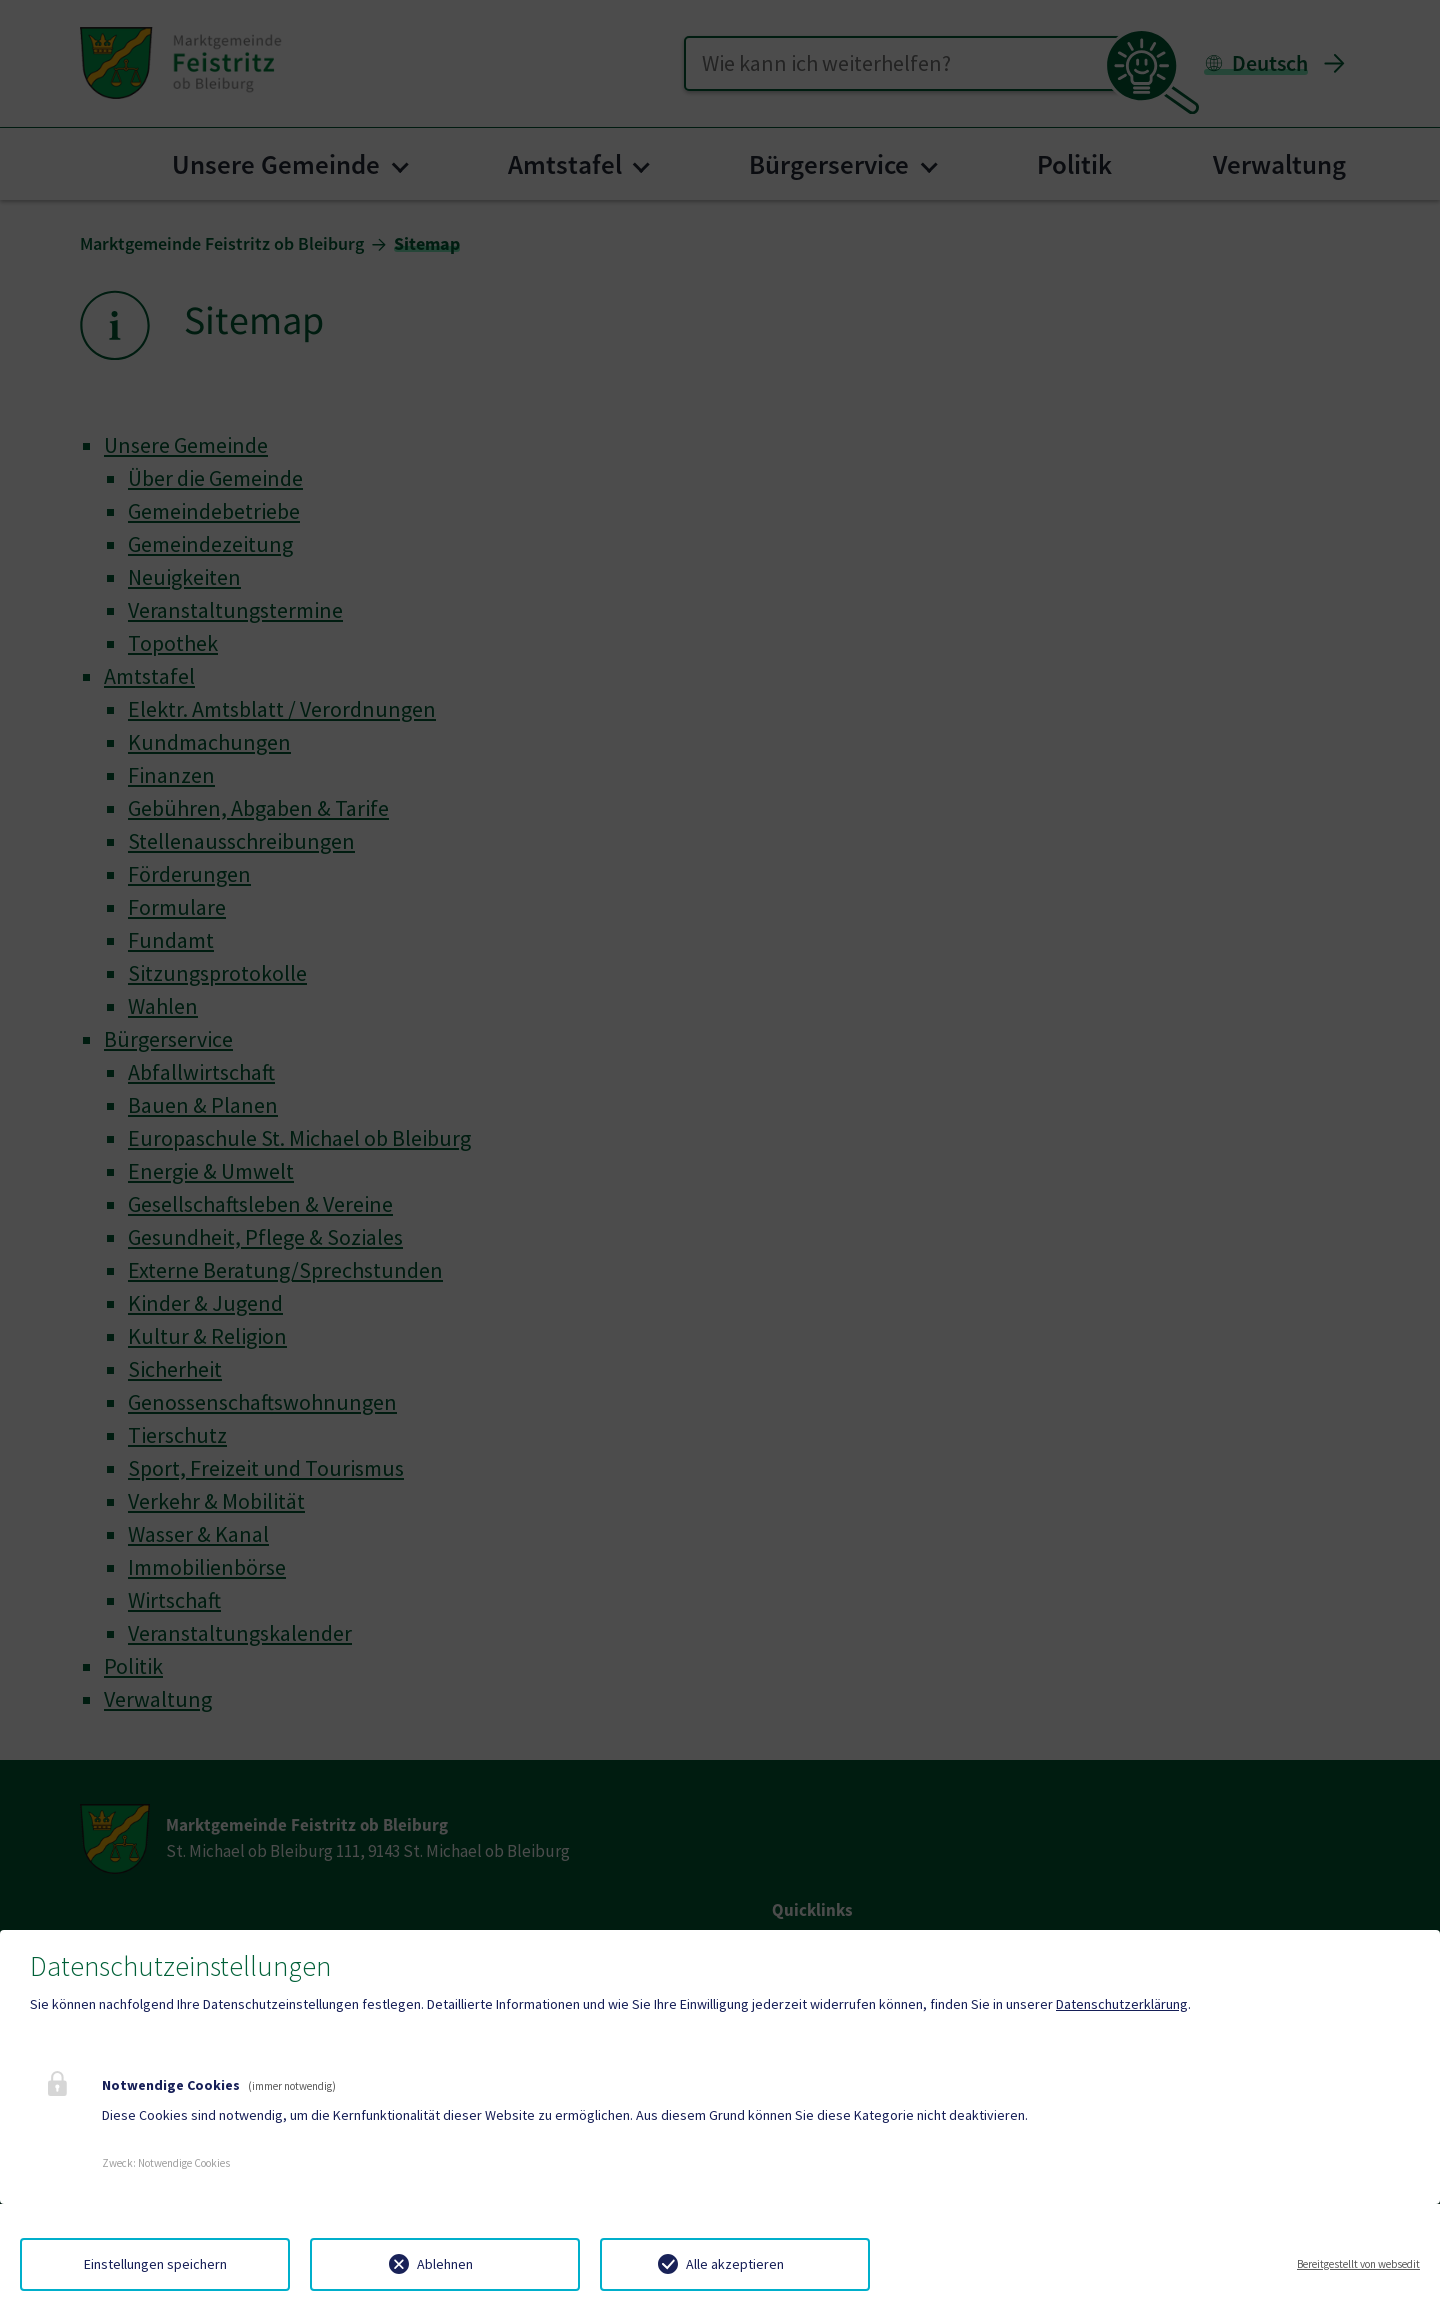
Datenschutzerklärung (1122, 2004)
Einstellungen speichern (155, 2264)
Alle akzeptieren (735, 2264)
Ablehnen (445, 2264)
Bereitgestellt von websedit (1358, 2264)
